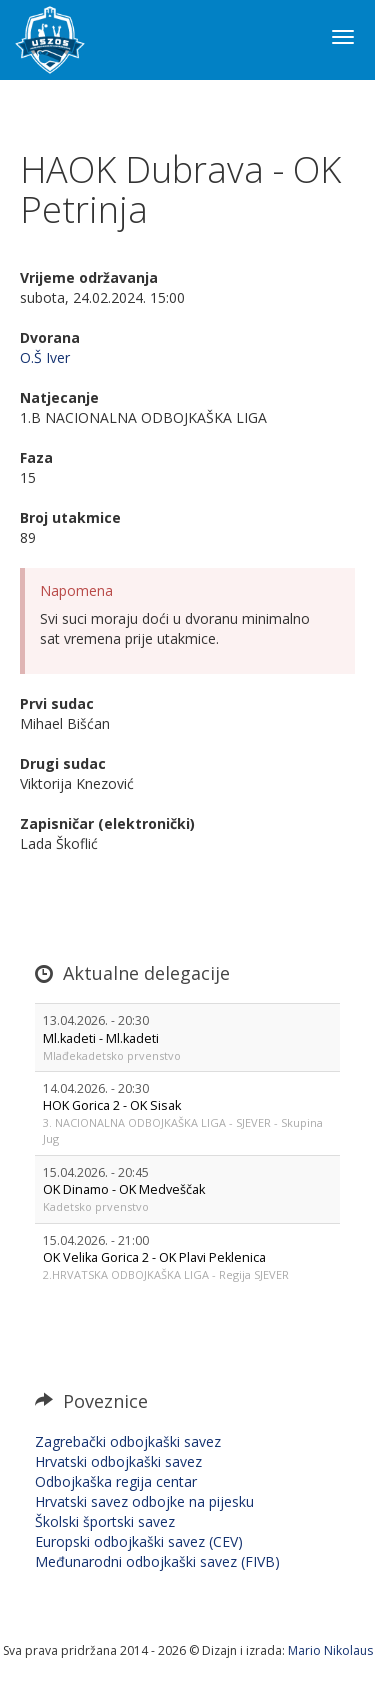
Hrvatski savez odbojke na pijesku (144, 1501)
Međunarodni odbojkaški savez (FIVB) (157, 1561)
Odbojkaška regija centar (116, 1481)
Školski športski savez (105, 1521)
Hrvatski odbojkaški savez (118, 1461)
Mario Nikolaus (330, 1650)
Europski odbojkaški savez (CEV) (139, 1541)
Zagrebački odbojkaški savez (128, 1441)
